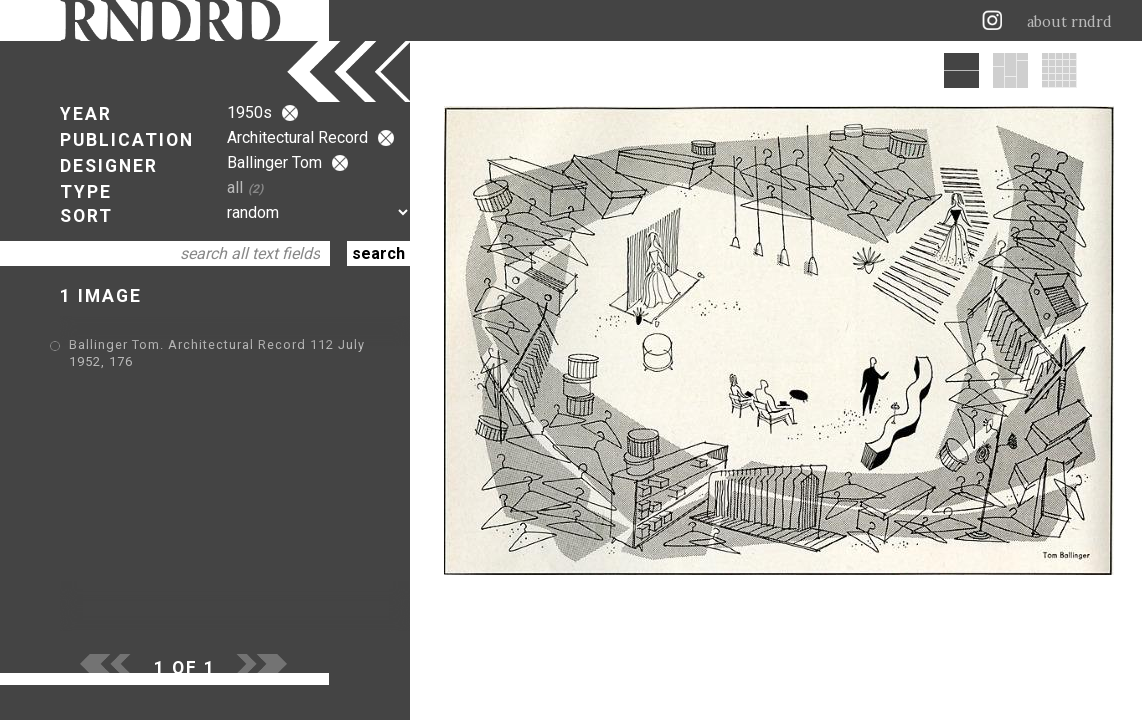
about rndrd (1069, 22)
